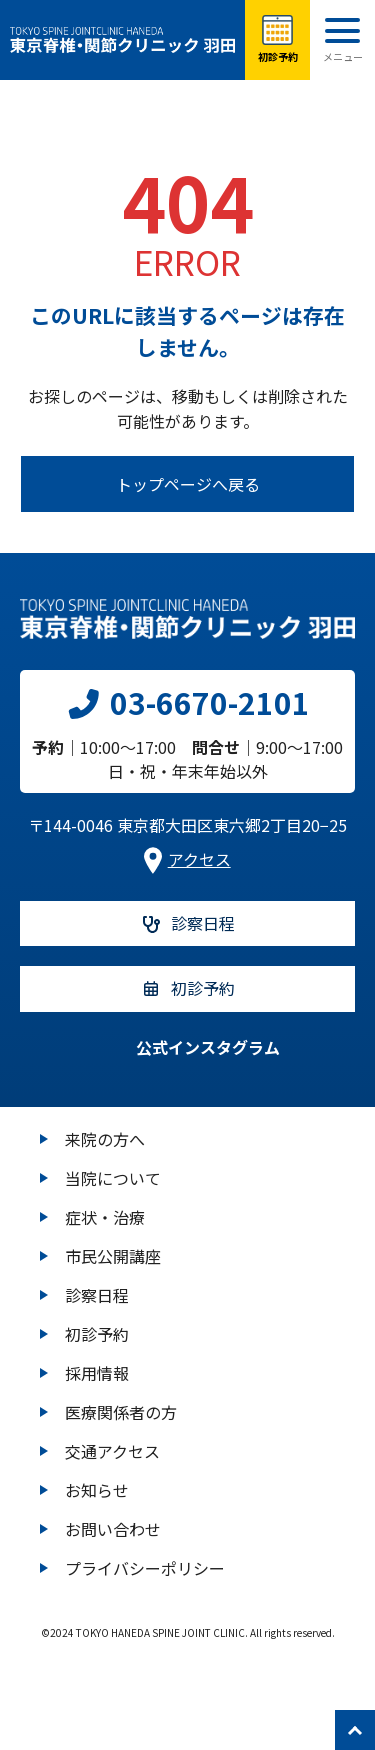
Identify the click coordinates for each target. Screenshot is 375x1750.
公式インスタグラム (188, 1047)
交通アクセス (112, 1451)
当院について (113, 1178)
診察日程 (97, 1295)
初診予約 (97, 1334)
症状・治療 (105, 1217)
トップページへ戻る (188, 484)
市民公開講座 (113, 1256)
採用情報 (97, 1373)
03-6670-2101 (187, 702)
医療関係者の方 (121, 1412)
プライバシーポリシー (145, 1568)
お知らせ (97, 1490)
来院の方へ (105, 1139)
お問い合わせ (113, 1529)
